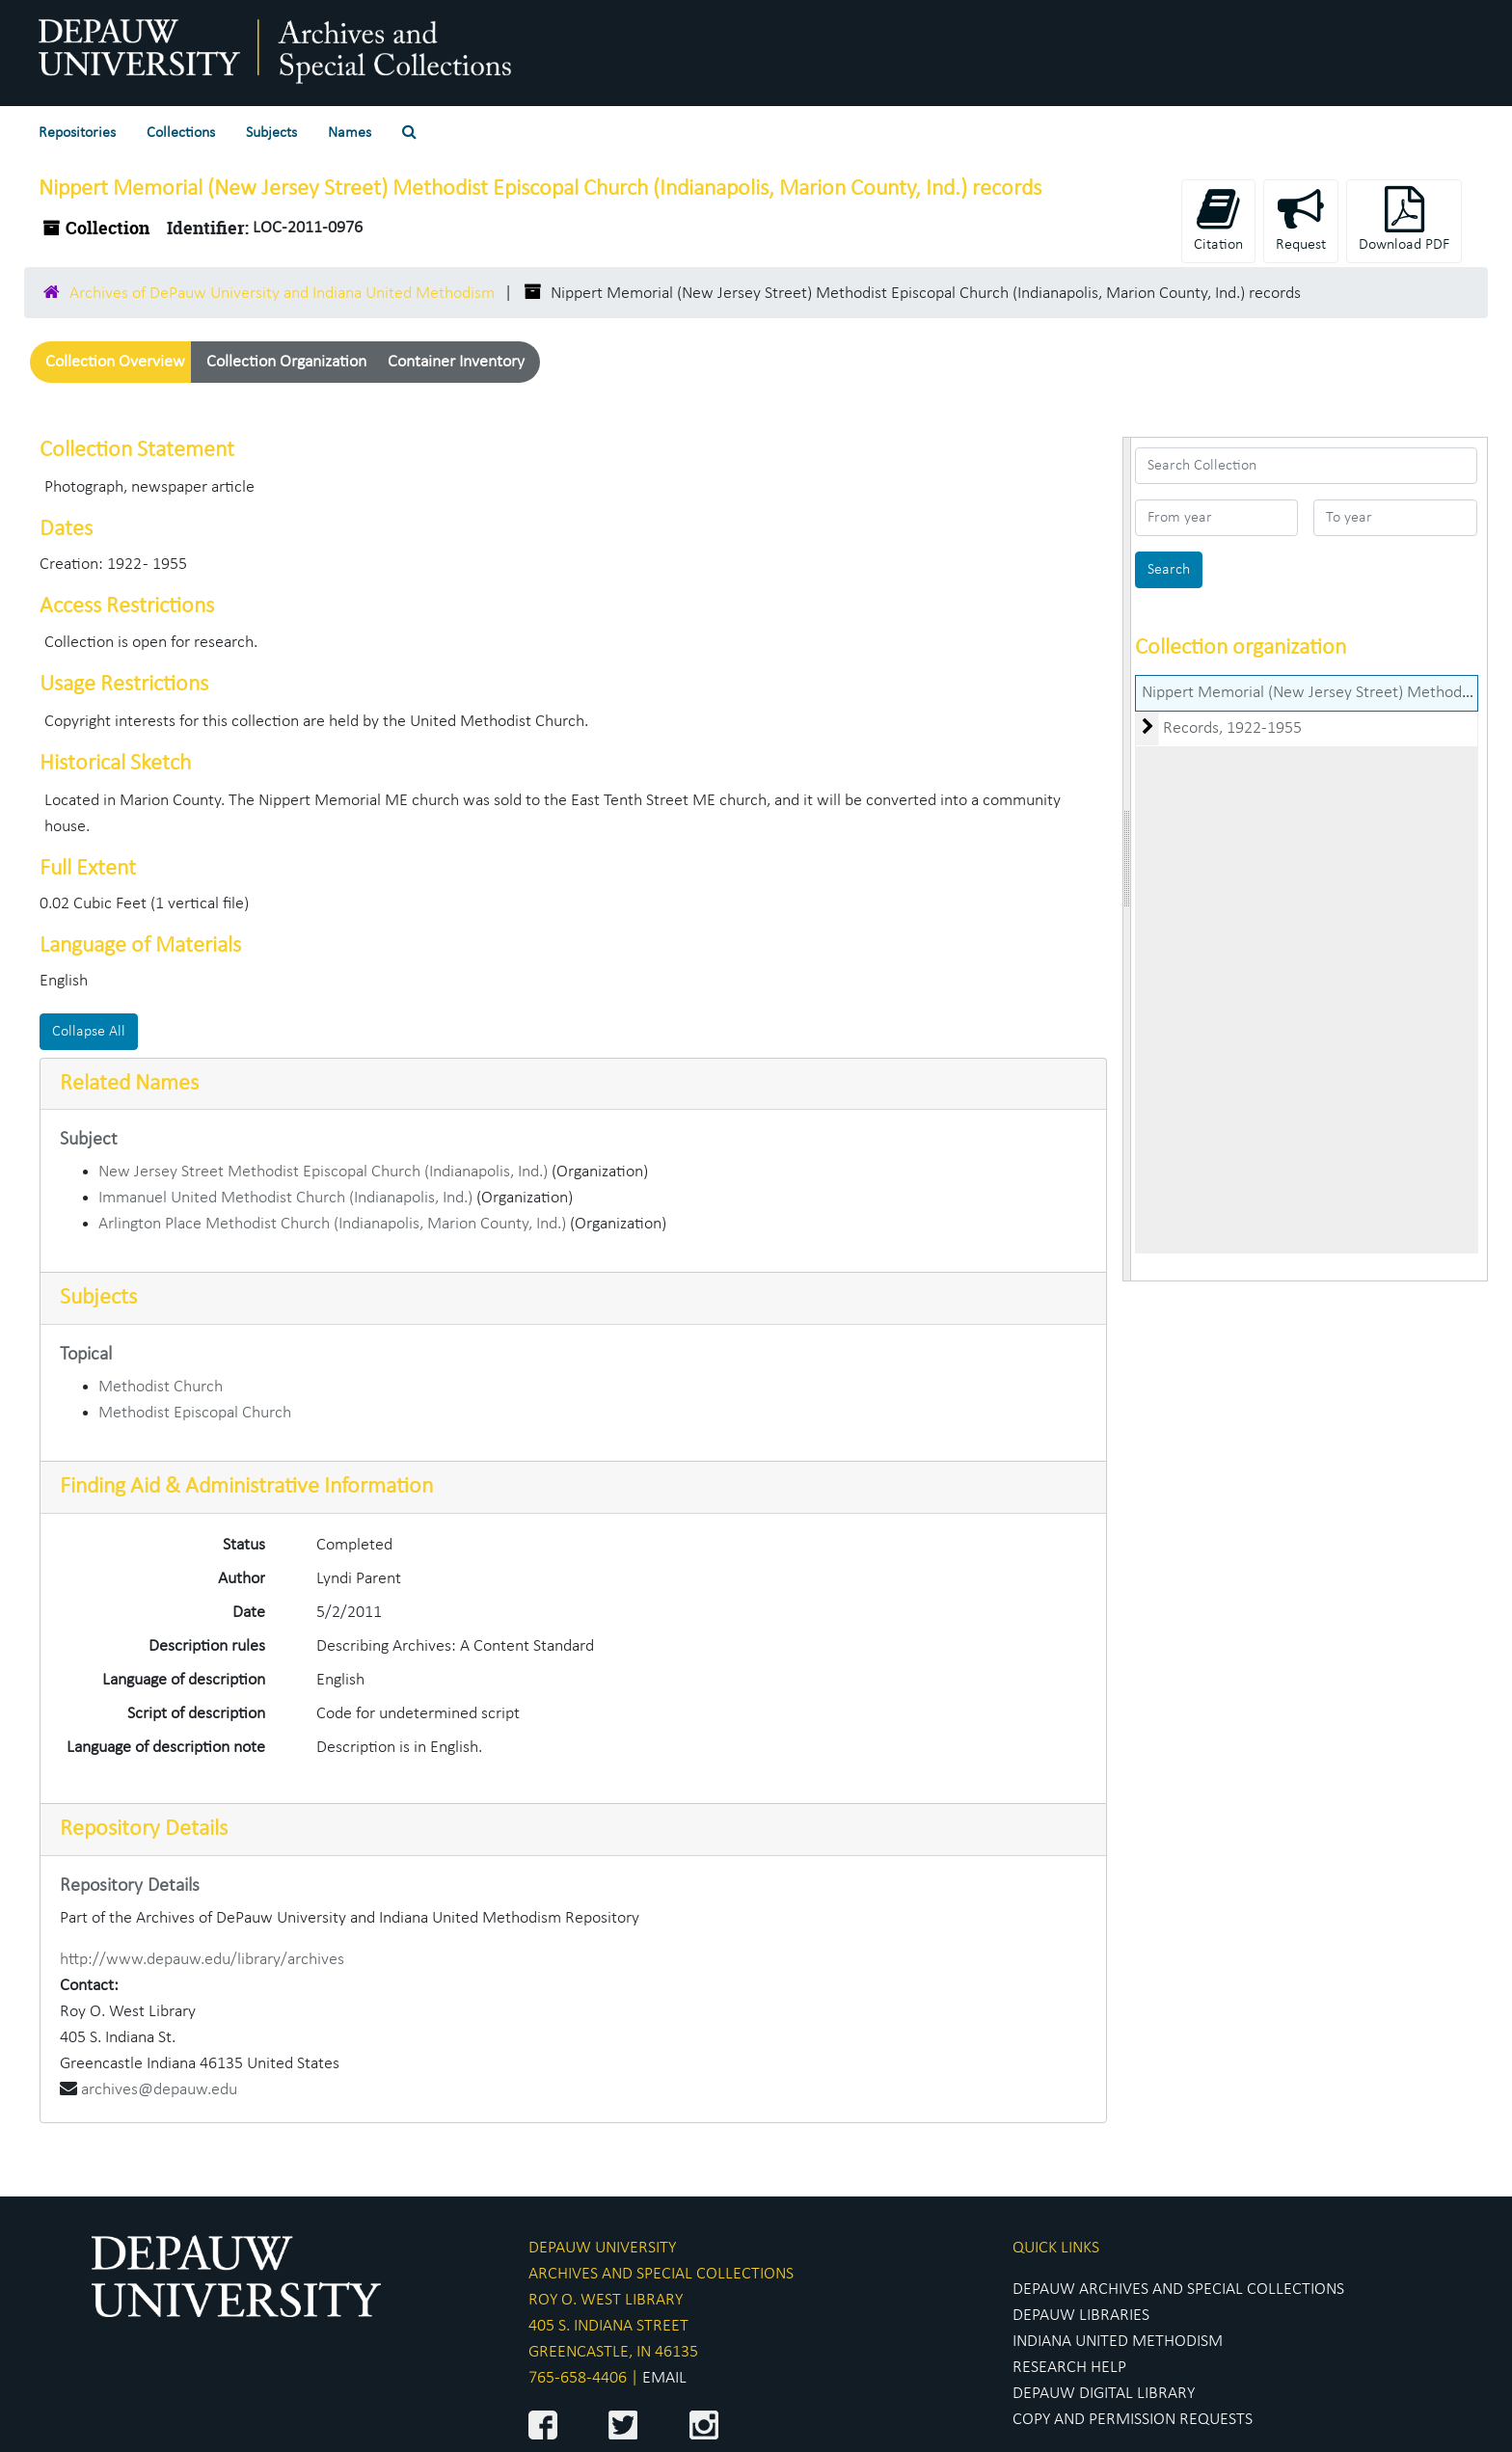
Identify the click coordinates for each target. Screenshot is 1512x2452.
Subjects (271, 133)
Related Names (129, 1083)
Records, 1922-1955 (1232, 728)
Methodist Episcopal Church (194, 1413)
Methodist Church (160, 1387)
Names (349, 133)
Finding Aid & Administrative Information (246, 1486)
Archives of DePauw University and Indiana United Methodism (282, 293)
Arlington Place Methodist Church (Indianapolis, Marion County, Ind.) (332, 1224)
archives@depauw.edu (159, 2090)
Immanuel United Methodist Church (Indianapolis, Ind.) (285, 1198)
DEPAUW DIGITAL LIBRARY (1103, 2394)
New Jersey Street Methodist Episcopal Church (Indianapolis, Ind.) (323, 1172)
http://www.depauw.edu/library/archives (202, 1960)
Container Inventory (456, 362)
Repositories (77, 133)
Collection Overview (115, 362)
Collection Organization (286, 362)
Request (1301, 219)
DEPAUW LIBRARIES (1080, 2315)
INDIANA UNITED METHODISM (1117, 2341)
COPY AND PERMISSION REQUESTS (1132, 2420)
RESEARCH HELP (1069, 2367)
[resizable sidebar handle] (1127, 859)
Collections (181, 133)
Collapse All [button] (88, 1031)
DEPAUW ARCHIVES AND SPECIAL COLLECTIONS (1178, 2289)
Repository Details (144, 1829)
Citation (1218, 219)
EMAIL (664, 2378)
